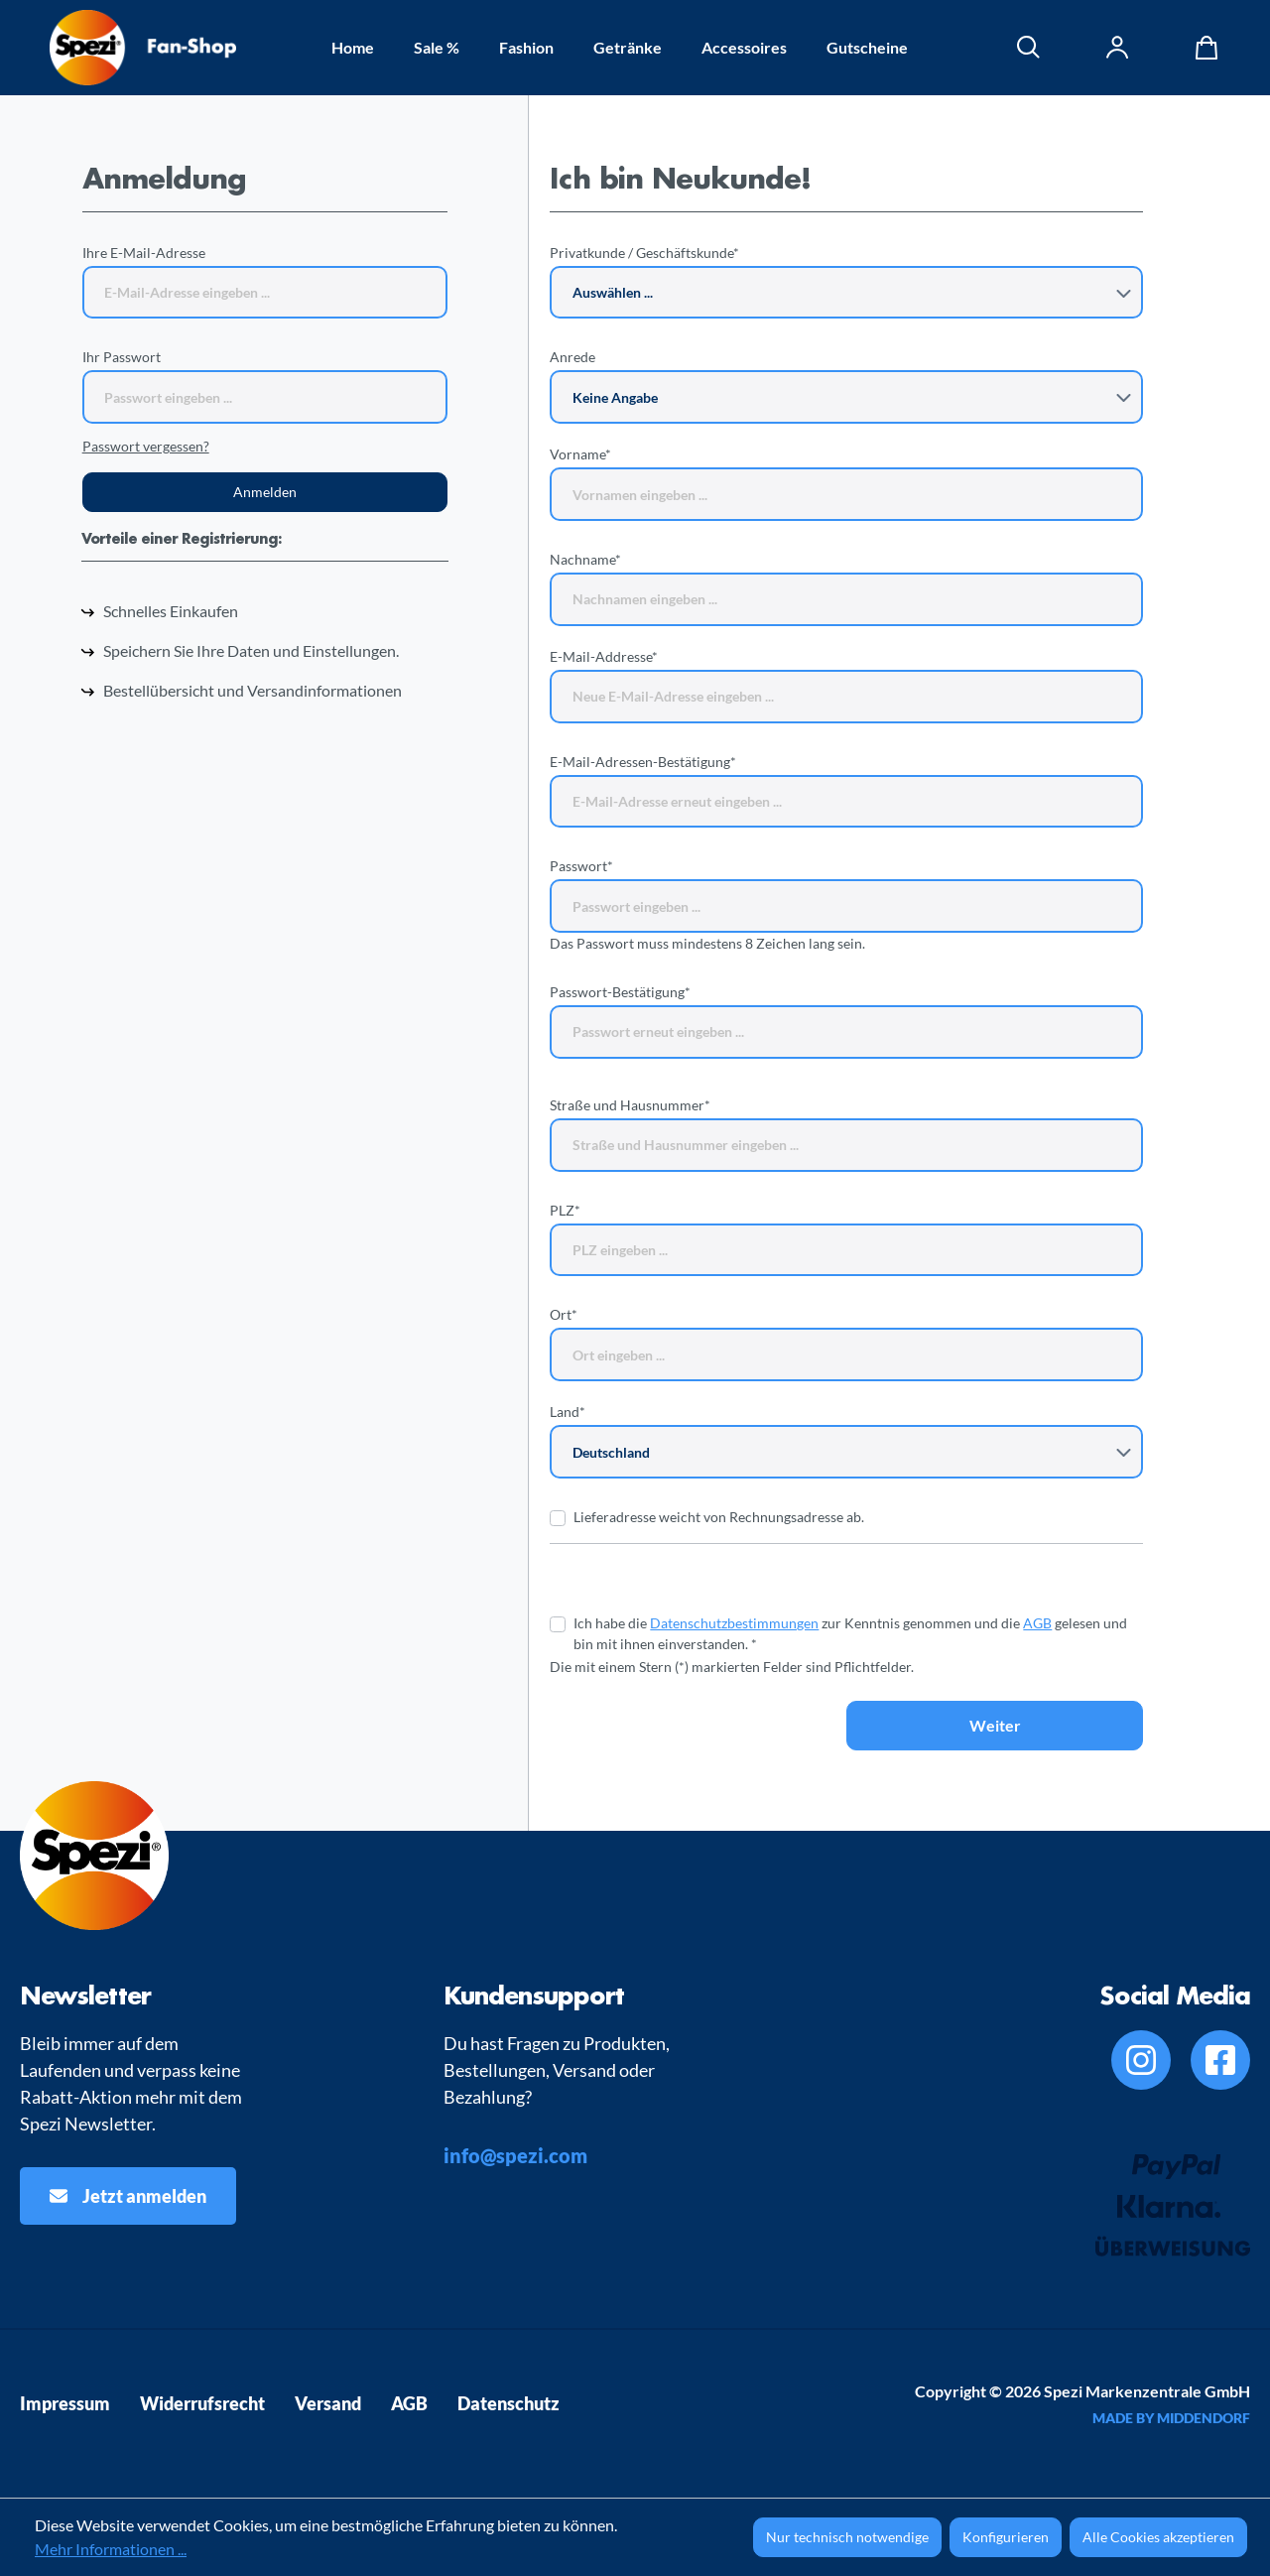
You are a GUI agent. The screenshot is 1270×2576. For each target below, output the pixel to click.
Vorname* (580, 454)
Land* (567, 1411)
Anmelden (265, 491)
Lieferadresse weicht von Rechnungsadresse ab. (718, 1516)
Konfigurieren (1005, 2536)
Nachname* (585, 559)
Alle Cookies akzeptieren (1158, 2536)
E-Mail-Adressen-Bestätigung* (643, 761)
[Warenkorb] (1201, 47)
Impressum (65, 2403)
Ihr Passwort (121, 356)
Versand (328, 2403)
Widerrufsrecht (202, 2403)
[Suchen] (1029, 47)
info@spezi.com (515, 2155)
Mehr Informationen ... (111, 2548)
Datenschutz (508, 2403)
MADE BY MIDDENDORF (1171, 2417)
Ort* (563, 1314)
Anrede (572, 356)
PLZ (565, 1210)
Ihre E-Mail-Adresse (143, 252)
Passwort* (581, 865)
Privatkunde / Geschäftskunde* (644, 252)
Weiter (995, 1725)
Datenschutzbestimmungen (734, 1622)
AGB (1037, 1622)
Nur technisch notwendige (847, 2536)
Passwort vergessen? (145, 446)
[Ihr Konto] (1118, 47)
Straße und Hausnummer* (630, 1104)
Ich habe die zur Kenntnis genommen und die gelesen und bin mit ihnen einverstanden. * (850, 1633)
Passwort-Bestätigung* (620, 991)
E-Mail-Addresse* (604, 656)
